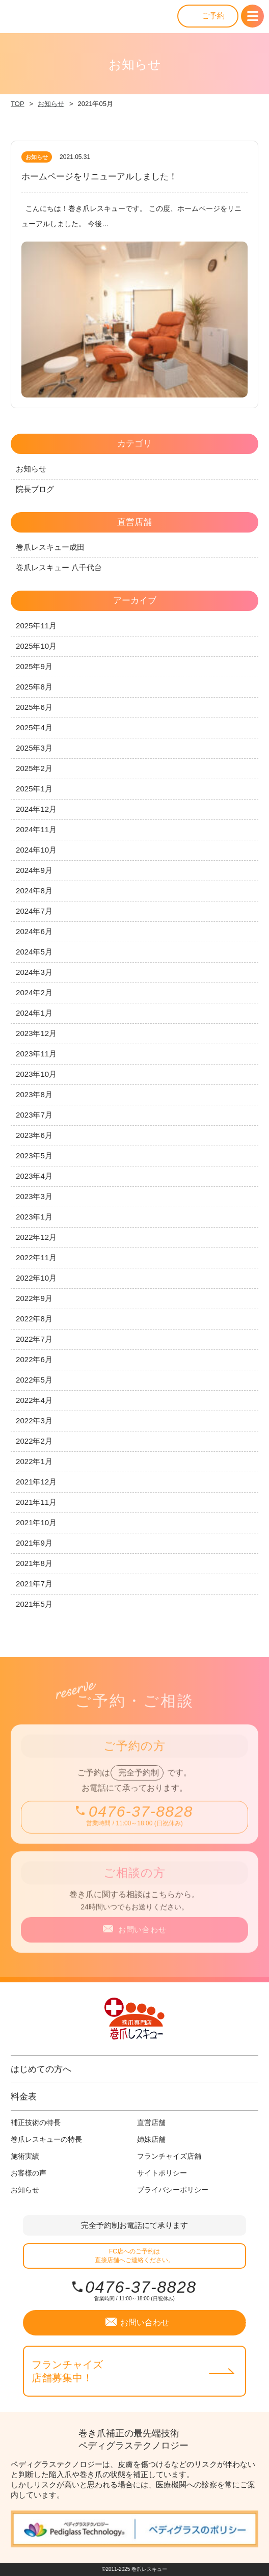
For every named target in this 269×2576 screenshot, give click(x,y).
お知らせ (51, 104)
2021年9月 (34, 1542)
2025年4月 (34, 727)
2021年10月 (36, 1522)
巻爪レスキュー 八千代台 (59, 567)
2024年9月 (34, 870)
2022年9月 (34, 1298)
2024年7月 (34, 911)
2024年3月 (34, 972)
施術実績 (25, 2156)
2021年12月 (36, 1481)
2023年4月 (34, 1176)
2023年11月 (36, 1053)
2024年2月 (34, 992)
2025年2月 (34, 768)
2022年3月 (34, 1420)
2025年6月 (34, 707)
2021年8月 (34, 1563)
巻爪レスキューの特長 (46, 2139)
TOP (17, 104)
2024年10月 (36, 849)
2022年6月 (34, 1359)
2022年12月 (36, 1237)
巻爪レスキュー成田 (50, 547)
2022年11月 (36, 1257)
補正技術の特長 (36, 2122)
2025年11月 (36, 625)
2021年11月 (36, 1502)
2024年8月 (34, 890)
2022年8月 (34, 1318)
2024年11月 (36, 829)
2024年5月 (34, 951)
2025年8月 (34, 686)
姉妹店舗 (151, 2139)
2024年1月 (34, 1012)
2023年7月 (34, 1114)
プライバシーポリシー (172, 2190)
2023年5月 (34, 1155)
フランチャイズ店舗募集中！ (67, 2371)
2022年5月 (34, 1379)
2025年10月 (36, 646)
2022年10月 (36, 1277)
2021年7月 (34, 1583)
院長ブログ (35, 489)
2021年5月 (34, 1604)
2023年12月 (36, 1033)
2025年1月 (34, 788)
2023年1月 (34, 1216)
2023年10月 (36, 1074)
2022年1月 (34, 1461)
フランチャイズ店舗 (169, 2156)
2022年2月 (34, 1441)
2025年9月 (34, 666)
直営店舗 (151, 2122)
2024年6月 (34, 931)
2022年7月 (34, 1339)
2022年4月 (34, 1400)
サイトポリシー (162, 2173)
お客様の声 (28, 2173)
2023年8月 (34, 1094)
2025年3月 (34, 747)
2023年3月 (34, 1196)
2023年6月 (34, 1135)
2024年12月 (36, 809)
